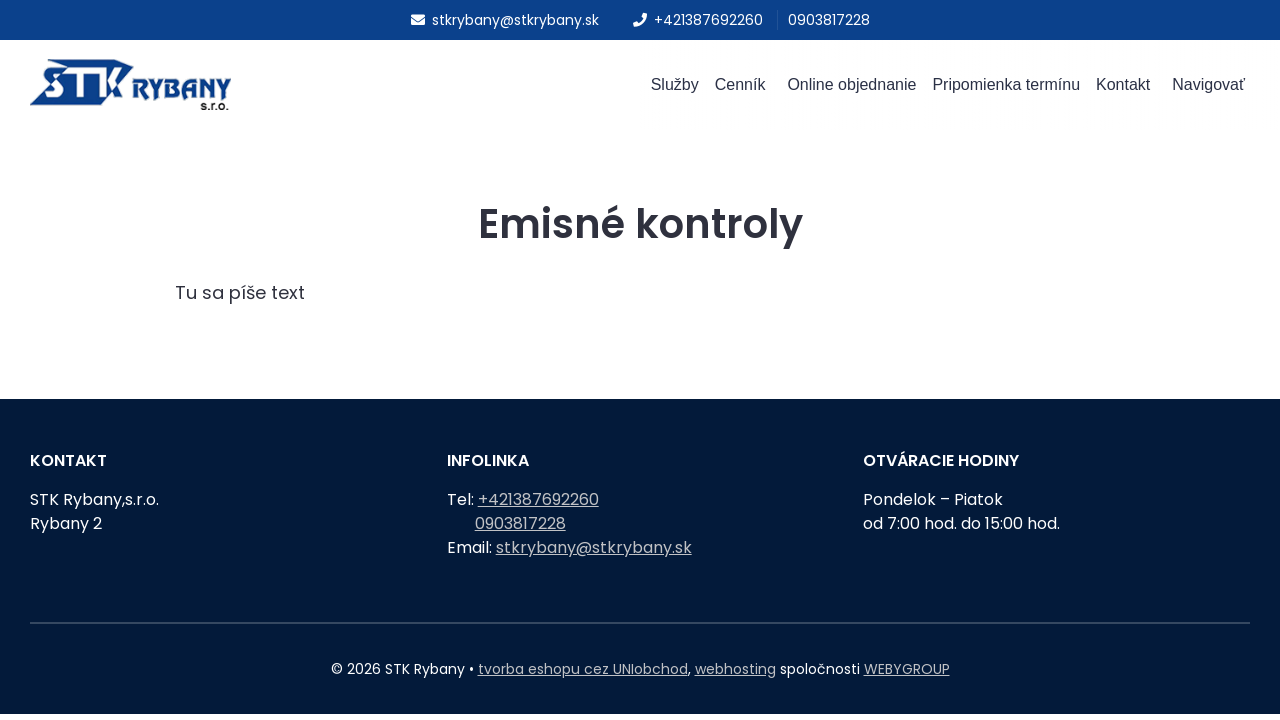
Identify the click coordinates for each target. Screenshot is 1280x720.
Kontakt (1123, 88)
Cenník (740, 88)
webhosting (735, 669)
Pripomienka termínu (1006, 88)
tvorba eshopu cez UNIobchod (583, 669)
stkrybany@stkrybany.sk (505, 20)
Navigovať (1208, 88)
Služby (675, 88)
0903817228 (829, 20)
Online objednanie (851, 88)
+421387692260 (698, 20)
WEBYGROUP (907, 669)
